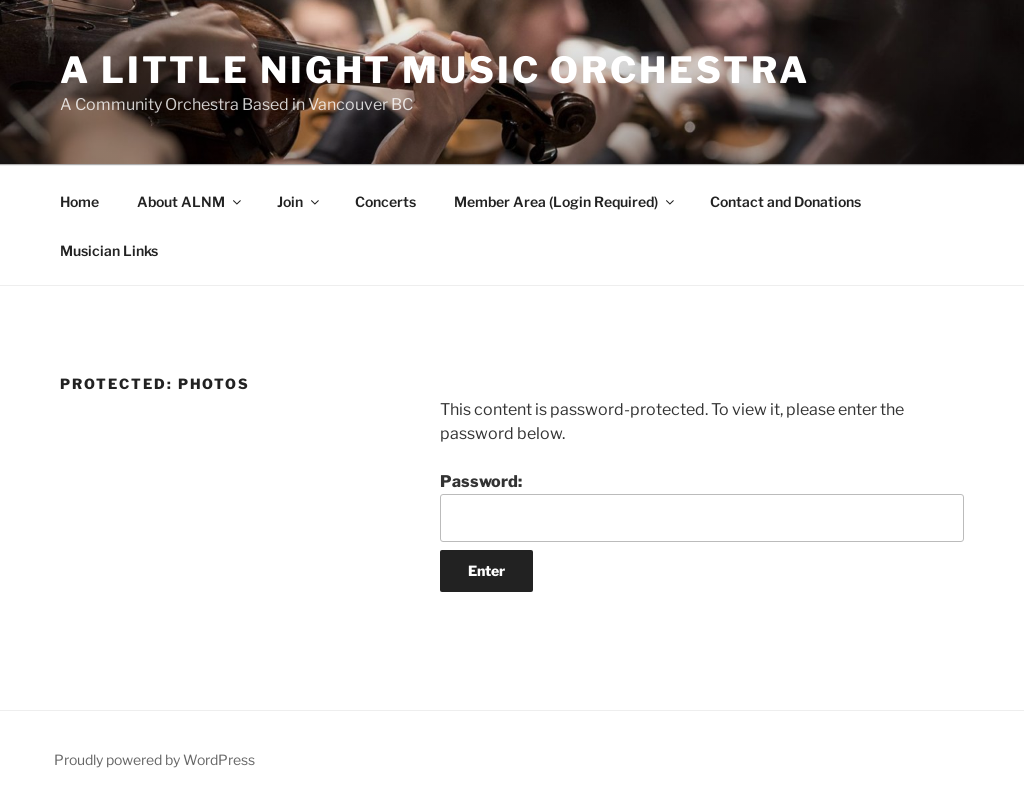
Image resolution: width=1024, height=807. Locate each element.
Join (299, 201)
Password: (702, 507)
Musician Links (109, 250)
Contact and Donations (785, 201)
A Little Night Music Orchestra (434, 70)
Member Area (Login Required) (565, 201)
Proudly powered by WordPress (154, 759)
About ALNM (190, 201)
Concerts (385, 201)
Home (79, 201)
